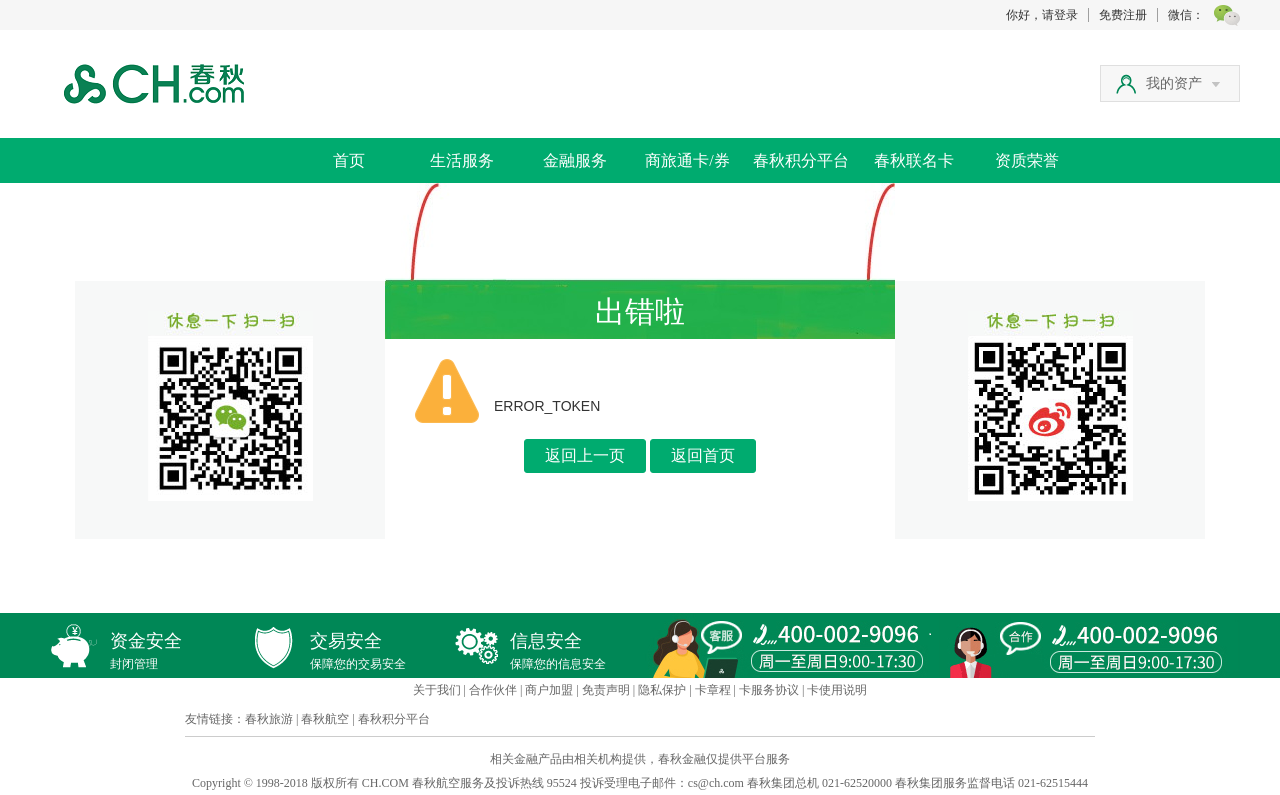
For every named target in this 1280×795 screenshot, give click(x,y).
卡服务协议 (769, 690)
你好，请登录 (1042, 15)
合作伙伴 (493, 690)
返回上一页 (585, 455)
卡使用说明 (837, 690)
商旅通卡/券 (687, 160)
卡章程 (713, 690)
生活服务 (462, 160)
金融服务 (575, 160)
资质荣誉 (1027, 160)
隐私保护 (662, 690)
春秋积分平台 (801, 160)
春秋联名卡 (914, 160)
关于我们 (437, 690)
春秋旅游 (269, 719)
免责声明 (606, 690)
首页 (349, 160)
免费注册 (1123, 15)
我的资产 (1183, 83)
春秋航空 (325, 719)
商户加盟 (549, 690)
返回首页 (703, 455)
